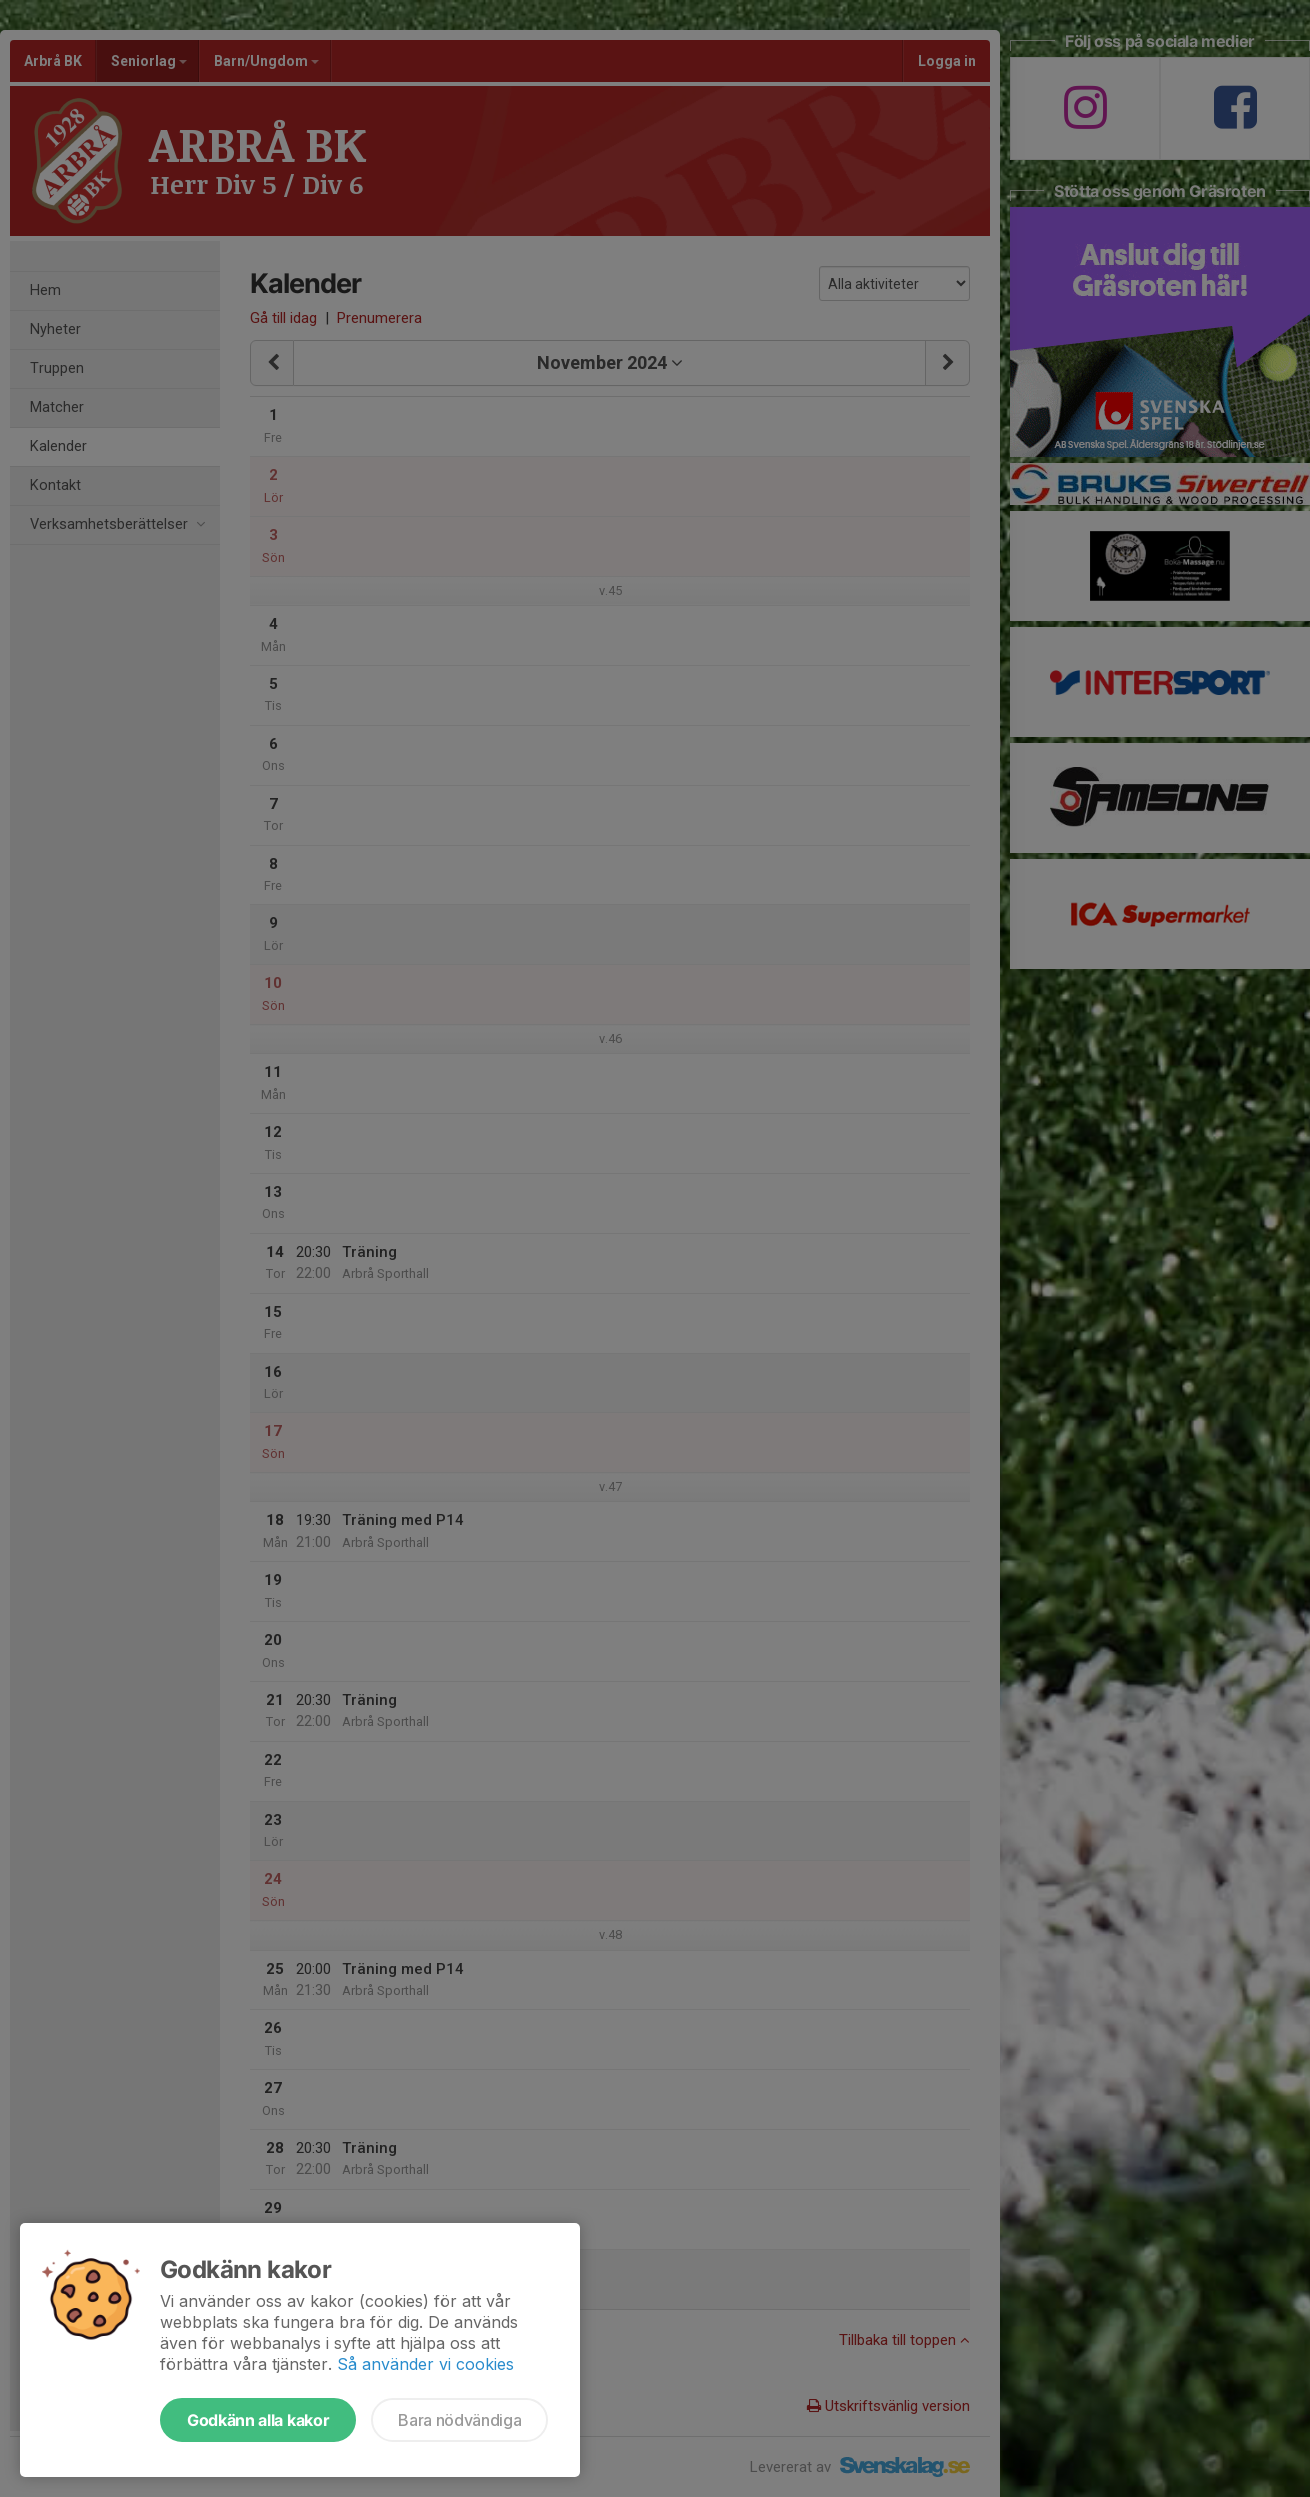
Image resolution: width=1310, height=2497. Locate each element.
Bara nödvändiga (459, 2420)
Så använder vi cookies (425, 2364)
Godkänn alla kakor (258, 2420)
